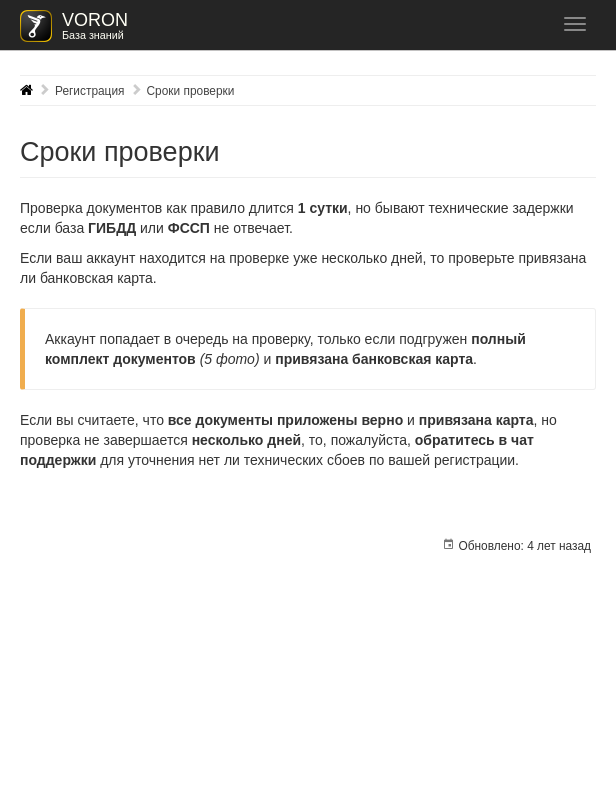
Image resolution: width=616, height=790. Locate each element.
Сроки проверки (191, 91)
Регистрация (90, 91)
